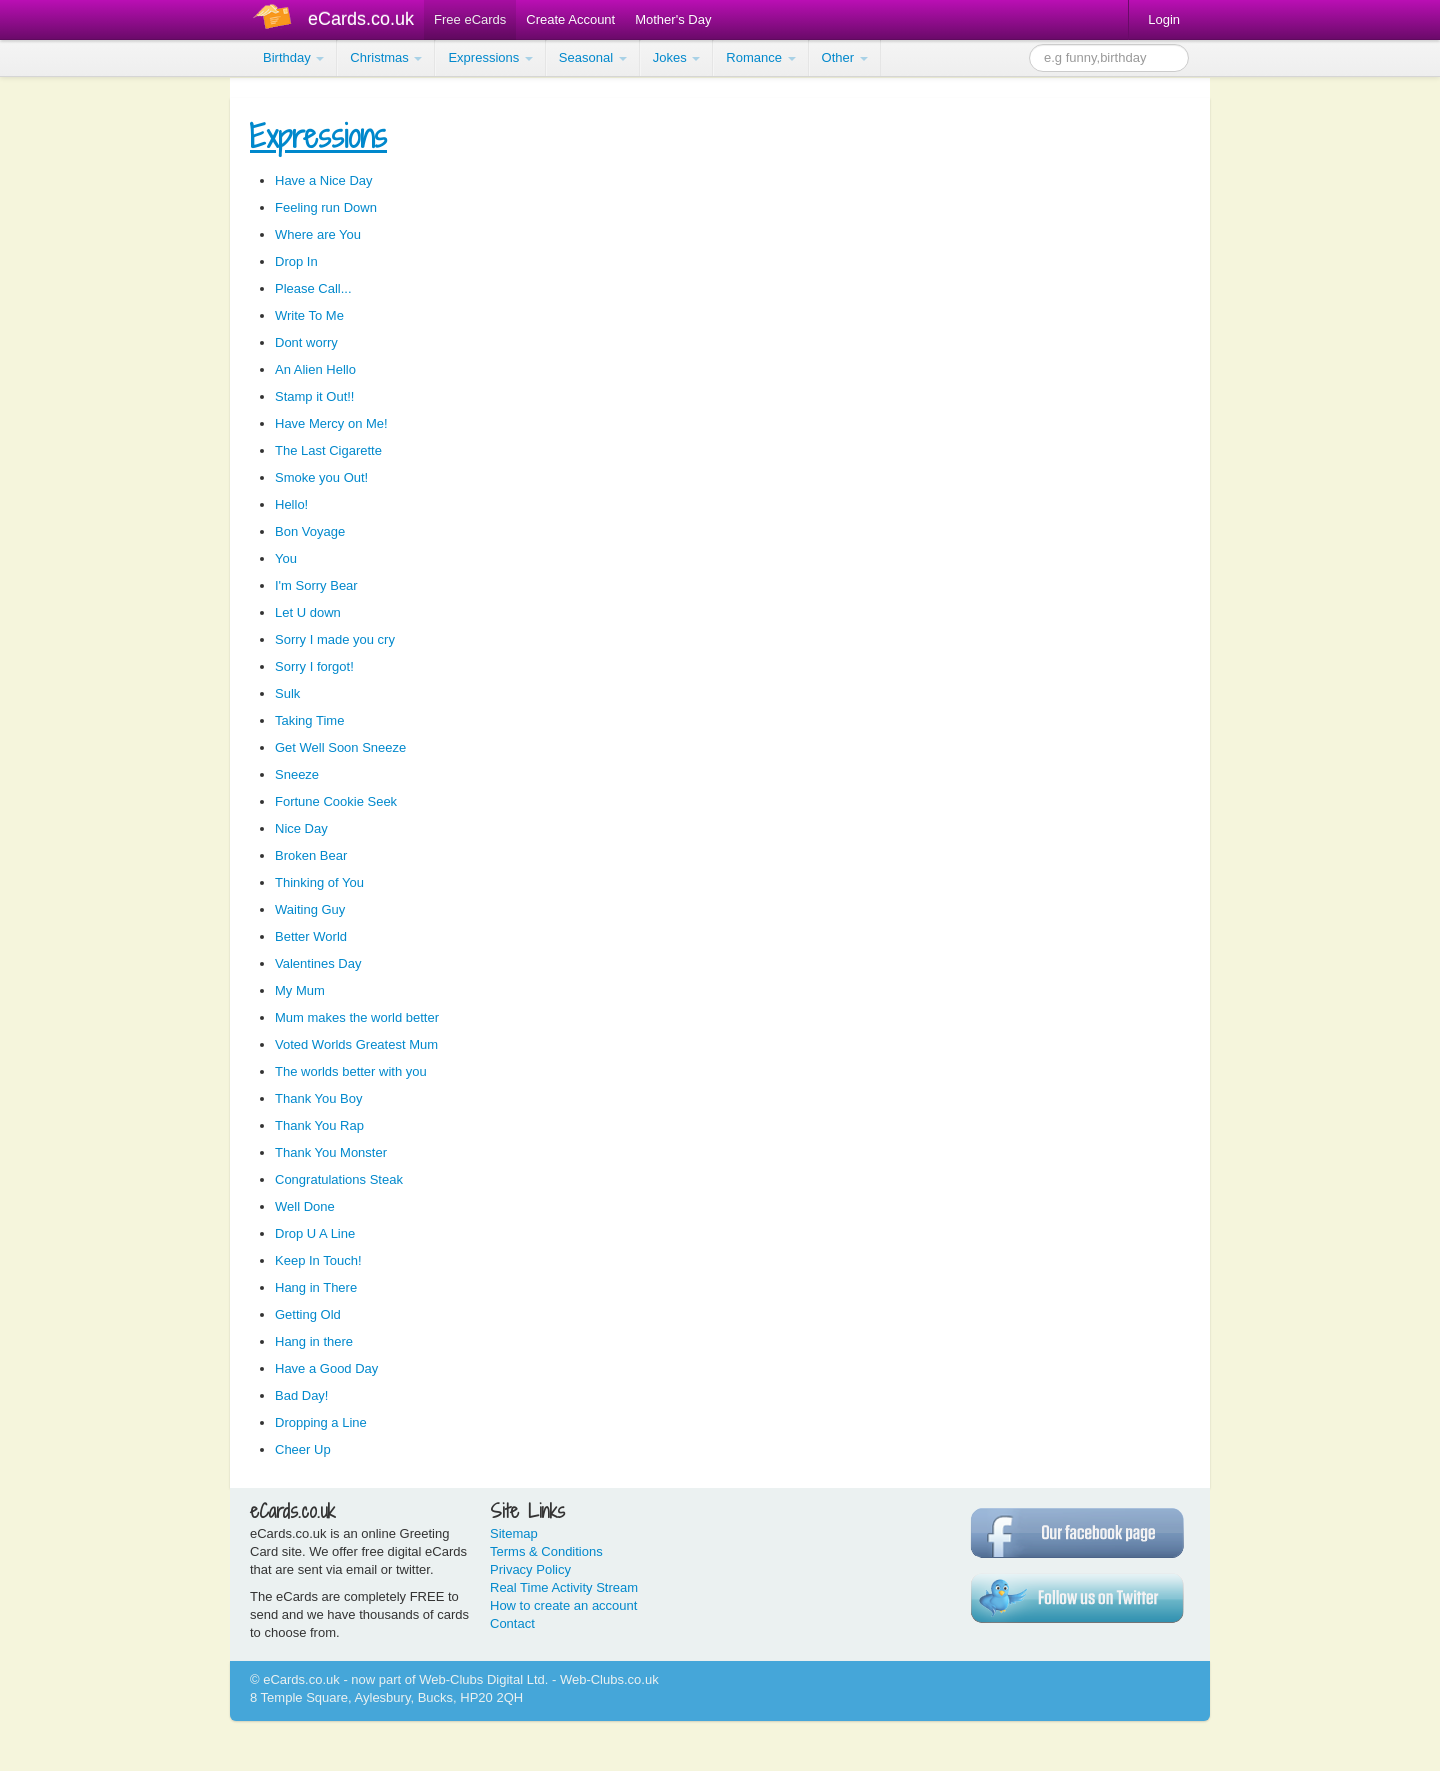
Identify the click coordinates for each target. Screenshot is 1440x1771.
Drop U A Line (315, 1233)
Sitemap (514, 1533)
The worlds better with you (351, 1071)
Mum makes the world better (357, 1017)
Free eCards (470, 19)
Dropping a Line (321, 1422)
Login (1164, 19)
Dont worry (306, 342)
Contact (512, 1623)
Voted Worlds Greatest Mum (356, 1044)
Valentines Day (318, 963)
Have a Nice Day (324, 180)
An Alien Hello (315, 369)
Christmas (386, 57)
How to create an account (563, 1605)
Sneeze (297, 774)
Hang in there (314, 1341)
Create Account (570, 19)
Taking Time (309, 720)
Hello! (291, 504)
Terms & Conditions (546, 1551)
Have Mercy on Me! (331, 423)
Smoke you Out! (321, 477)
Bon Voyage (310, 531)
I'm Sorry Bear (316, 585)
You (286, 558)
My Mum (300, 990)
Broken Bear (311, 855)
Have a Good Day (326, 1368)
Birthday (293, 57)
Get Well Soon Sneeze (340, 747)
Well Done (305, 1206)
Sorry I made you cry (335, 639)
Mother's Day (673, 19)
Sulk (287, 693)
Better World (311, 936)
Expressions (490, 57)
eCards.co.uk (361, 19)
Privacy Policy (530, 1569)
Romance (760, 57)
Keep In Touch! (318, 1260)
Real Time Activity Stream (564, 1587)
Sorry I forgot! (314, 666)
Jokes (677, 57)
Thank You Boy (318, 1098)
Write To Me (309, 315)
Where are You (318, 234)
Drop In (296, 261)
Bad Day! (301, 1395)
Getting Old (308, 1314)
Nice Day (301, 828)
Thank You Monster (331, 1152)
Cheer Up (303, 1449)
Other (845, 57)
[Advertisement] (80, 380)
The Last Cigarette (328, 450)
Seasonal (593, 57)
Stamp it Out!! (314, 396)
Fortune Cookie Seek (336, 801)
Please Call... (313, 288)
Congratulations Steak (339, 1179)
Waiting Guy (310, 909)
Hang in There (316, 1287)
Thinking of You (319, 882)
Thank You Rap (319, 1125)
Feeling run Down (326, 207)
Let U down (308, 612)
